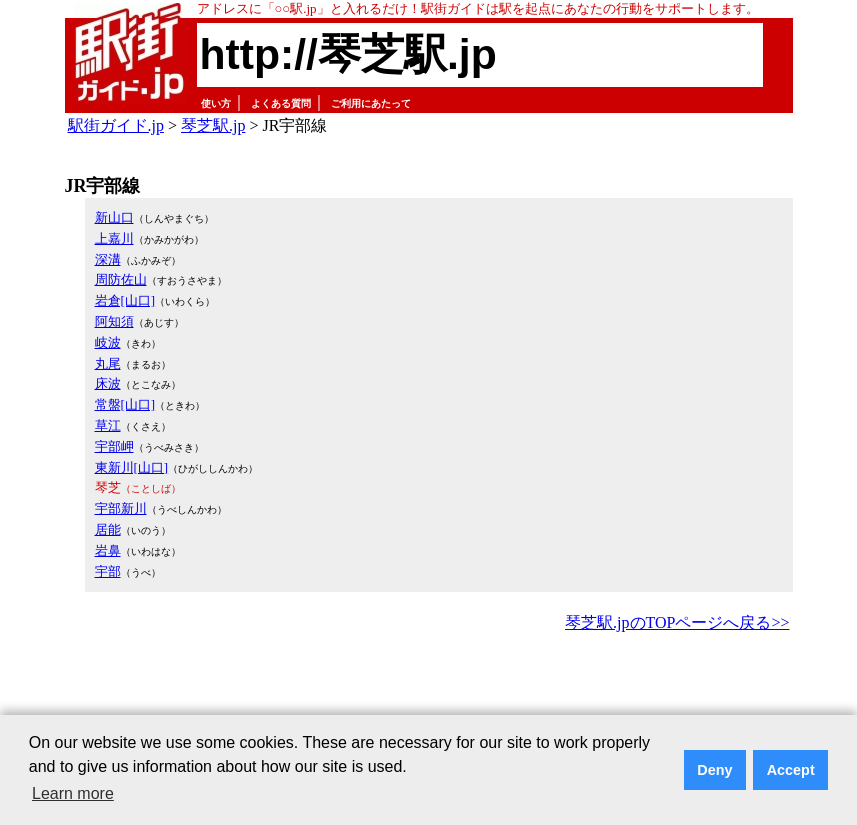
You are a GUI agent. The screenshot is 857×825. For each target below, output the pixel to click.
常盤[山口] (125, 404)
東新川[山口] (132, 467)
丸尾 (108, 363)
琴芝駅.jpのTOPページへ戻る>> (677, 622)
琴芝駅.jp (213, 125)
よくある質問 (281, 103)
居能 (108, 529)
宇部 (108, 571)
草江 (108, 425)
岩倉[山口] (125, 300)
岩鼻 (108, 550)
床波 (108, 383)
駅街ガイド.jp (116, 125)
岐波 (108, 342)
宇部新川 (121, 508)
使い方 (216, 103)
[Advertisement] (429, 692)
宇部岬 (114, 446)
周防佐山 (121, 279)
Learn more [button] (73, 793)
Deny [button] (714, 770)
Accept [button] (791, 770)
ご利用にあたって (371, 103)
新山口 (114, 217)
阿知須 (114, 321)
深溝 (108, 259)
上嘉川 (114, 238)
